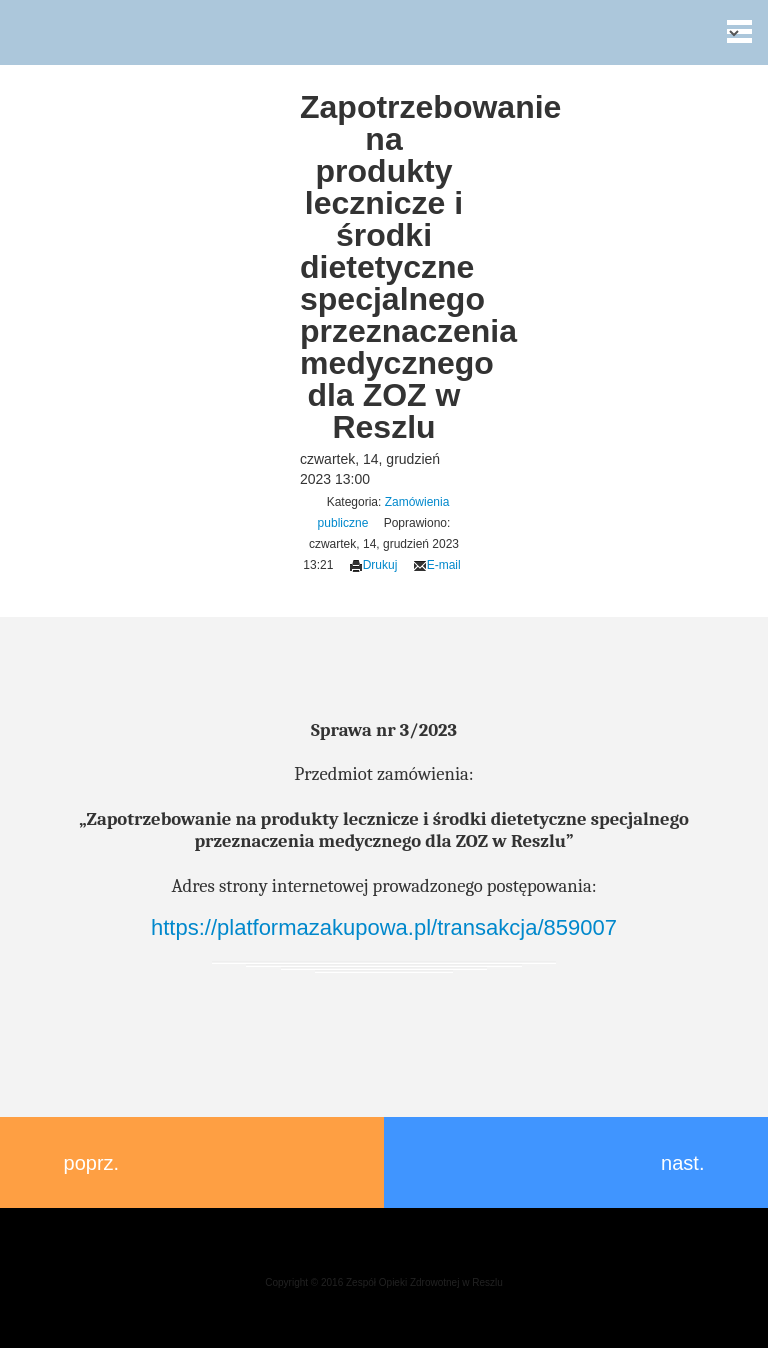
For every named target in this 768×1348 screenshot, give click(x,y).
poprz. (81, 1163)
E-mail (437, 565)
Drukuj (373, 565)
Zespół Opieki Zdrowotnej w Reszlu (30, 30)
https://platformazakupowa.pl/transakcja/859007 (384, 927)
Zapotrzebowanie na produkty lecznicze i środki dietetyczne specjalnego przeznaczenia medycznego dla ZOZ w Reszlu (430, 267)
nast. (692, 1163)
